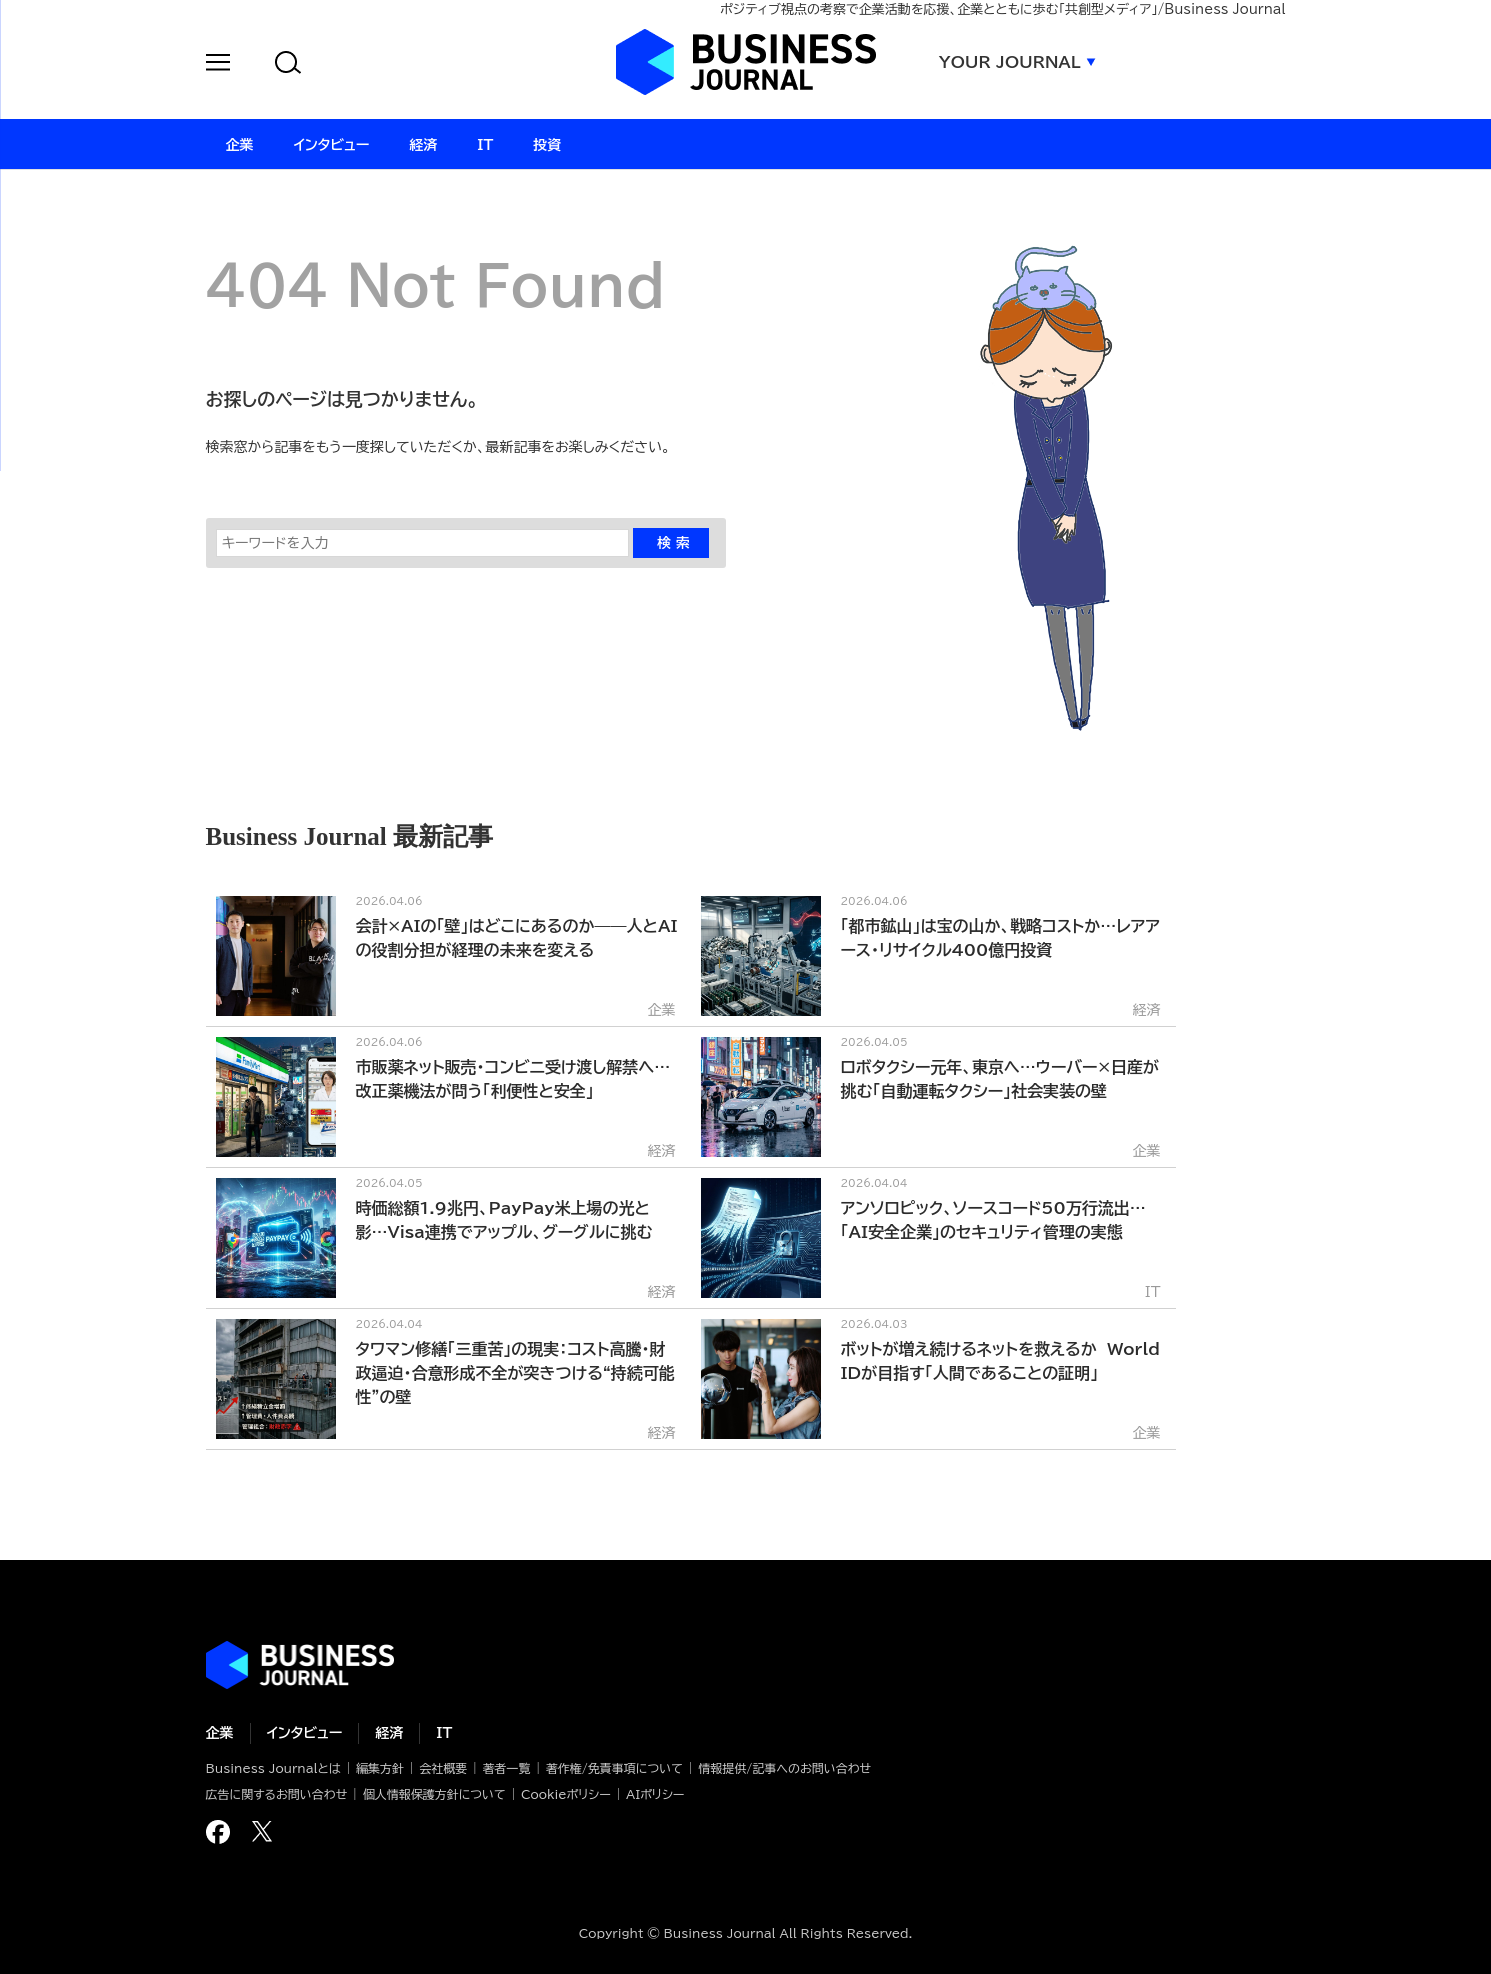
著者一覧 (507, 1768)
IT (444, 1733)
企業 (220, 1733)
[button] (218, 65)
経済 (389, 1733)
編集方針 (380, 1768)
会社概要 (443, 1768)
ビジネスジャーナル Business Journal (746, 62)
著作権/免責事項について (614, 1768)
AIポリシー (655, 1794)
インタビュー (305, 1733)
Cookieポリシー (566, 1794)
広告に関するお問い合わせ (277, 1794)
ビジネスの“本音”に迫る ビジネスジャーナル (300, 1665)
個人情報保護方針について (434, 1794)
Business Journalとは (273, 1768)
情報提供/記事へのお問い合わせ (784, 1768)
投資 (547, 145)
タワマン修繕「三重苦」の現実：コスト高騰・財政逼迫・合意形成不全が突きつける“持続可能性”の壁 (515, 1373)
